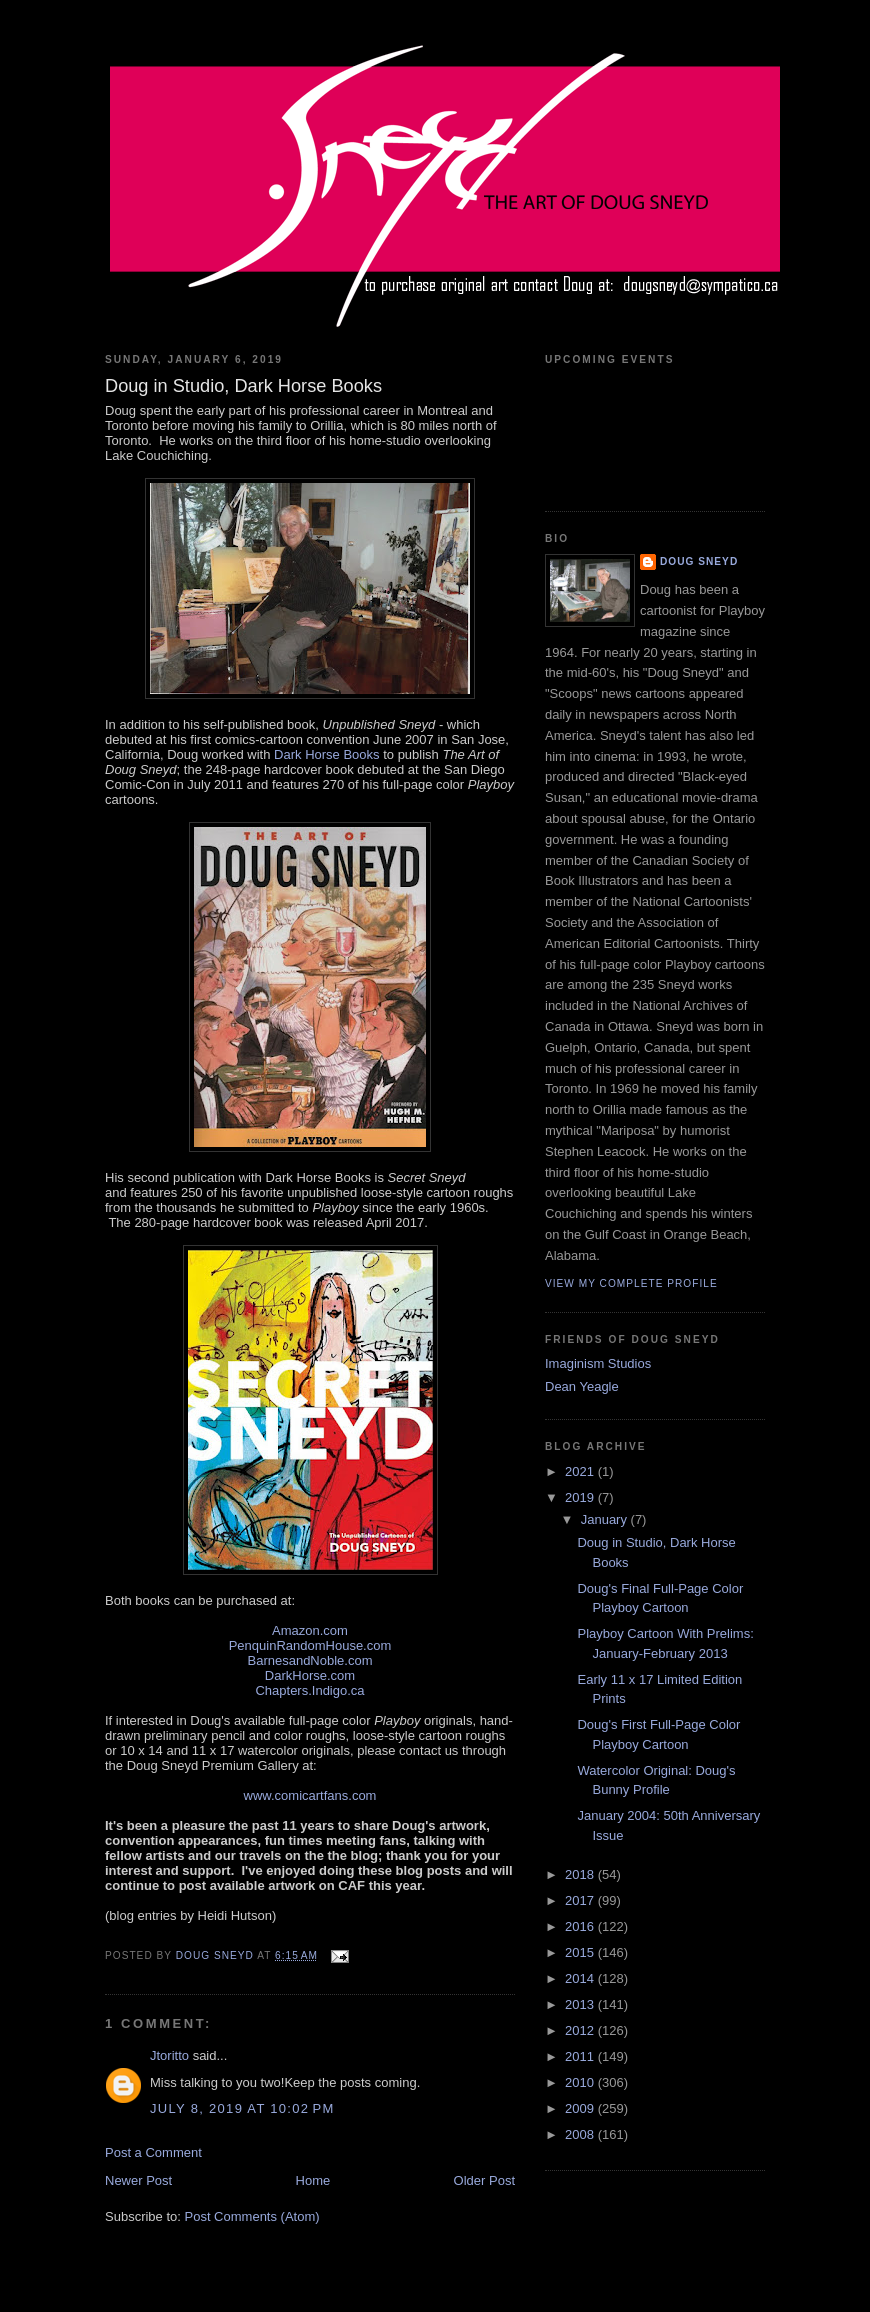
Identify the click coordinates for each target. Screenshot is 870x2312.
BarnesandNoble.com (309, 1660)
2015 (581, 1952)
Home (313, 2180)
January (606, 1519)
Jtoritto (169, 2055)
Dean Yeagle (582, 1386)
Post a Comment (153, 2152)
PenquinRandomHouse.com (310, 1645)
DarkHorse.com (310, 1675)
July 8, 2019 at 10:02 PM (242, 2108)
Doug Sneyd (699, 561)
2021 (581, 1471)
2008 (581, 2134)
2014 (581, 1978)
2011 (581, 2056)
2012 (581, 2030)
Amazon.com (310, 1630)
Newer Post (138, 2180)
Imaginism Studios (598, 1363)
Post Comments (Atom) (252, 2216)
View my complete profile (631, 1283)
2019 (581, 1497)
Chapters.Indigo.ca (309, 1690)
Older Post (484, 2180)
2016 (581, 1926)
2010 (581, 2082)
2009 (581, 2108)
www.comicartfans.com (310, 1795)
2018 (581, 1874)
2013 (581, 2004)
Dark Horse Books (326, 754)
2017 (581, 1900)
